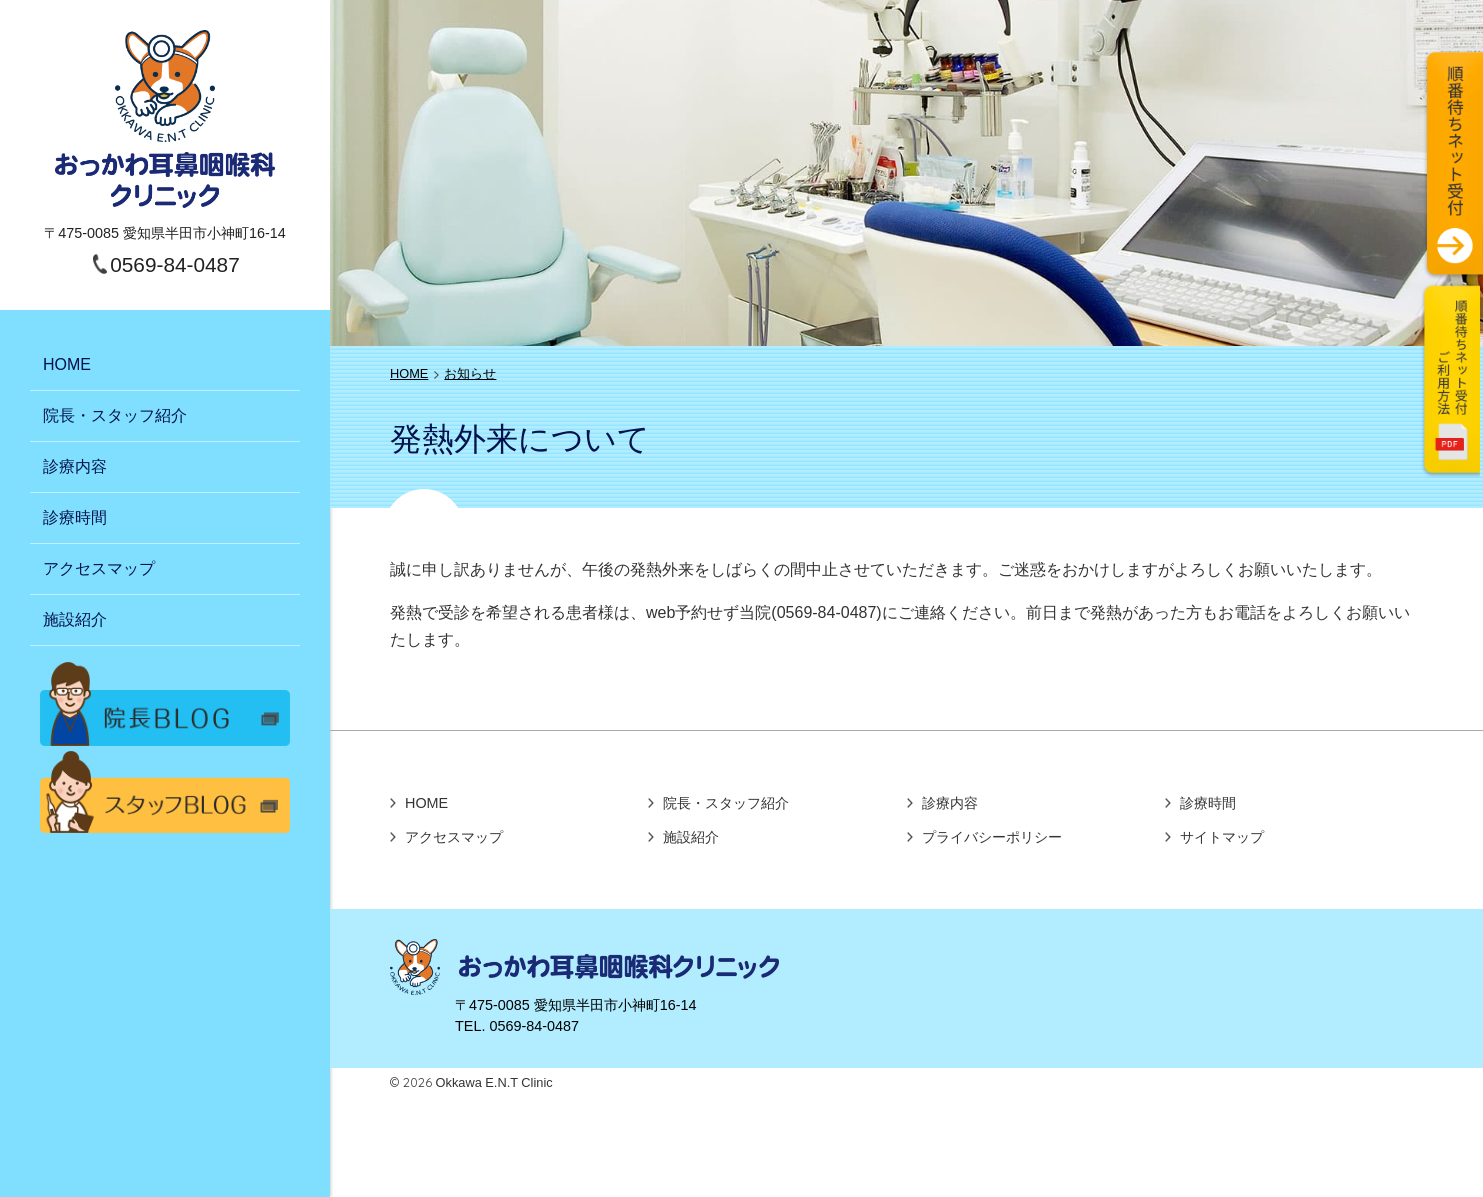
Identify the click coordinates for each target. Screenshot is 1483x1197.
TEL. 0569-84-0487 (517, 1026)
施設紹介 (75, 619)
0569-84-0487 (175, 264)
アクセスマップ (99, 568)
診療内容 (75, 466)
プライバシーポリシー (992, 837)
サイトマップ (1222, 837)
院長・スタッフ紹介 (115, 415)
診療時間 (75, 517)
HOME (67, 364)
